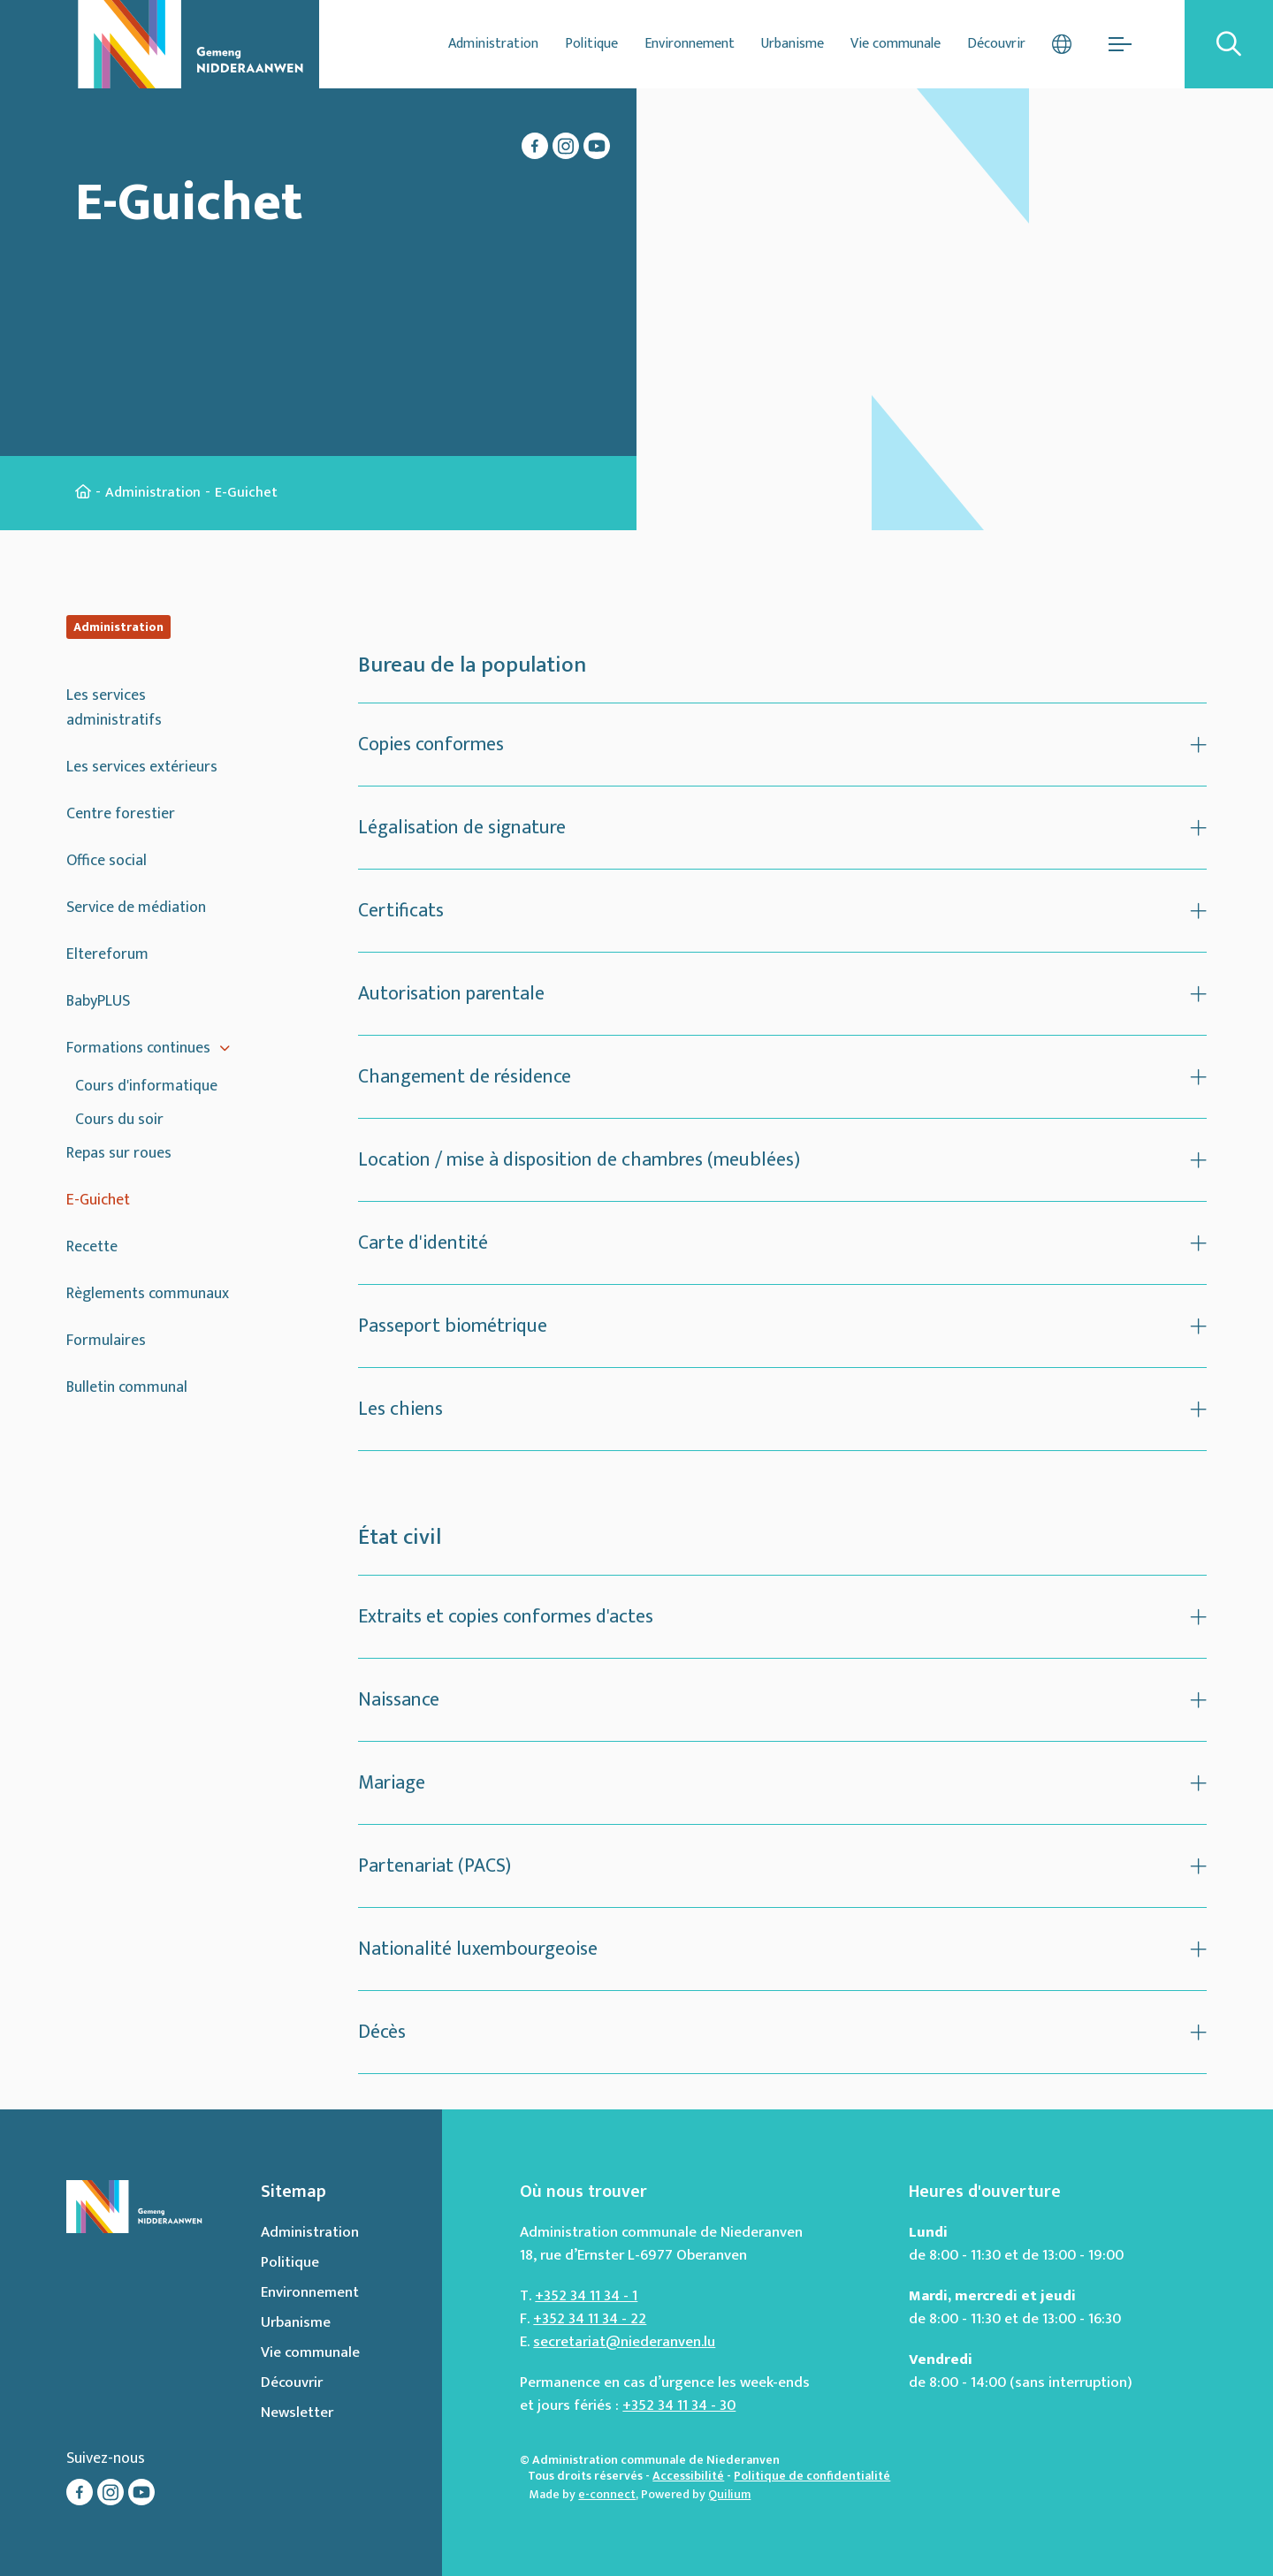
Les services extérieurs (141, 767)
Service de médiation (136, 907)
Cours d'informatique (146, 1086)
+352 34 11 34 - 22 (589, 2318)
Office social (106, 860)
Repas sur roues (119, 1153)
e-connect (607, 2494)
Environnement (689, 44)
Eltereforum (107, 954)
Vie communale (895, 44)
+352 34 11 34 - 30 (679, 2405)
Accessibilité (688, 2476)
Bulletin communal (126, 1387)
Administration (493, 44)
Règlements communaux (147, 1293)
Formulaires (106, 1340)
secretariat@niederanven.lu (624, 2341)
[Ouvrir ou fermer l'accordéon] (782, 744)
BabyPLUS (98, 1001)
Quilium (729, 2494)
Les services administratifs (114, 708)
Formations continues (138, 1048)
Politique (591, 44)
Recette (92, 1247)
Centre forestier (120, 814)
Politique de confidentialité (812, 2476)
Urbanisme (792, 44)
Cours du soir (119, 1119)
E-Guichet (98, 1200)
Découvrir (996, 44)
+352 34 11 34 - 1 (586, 2295)
